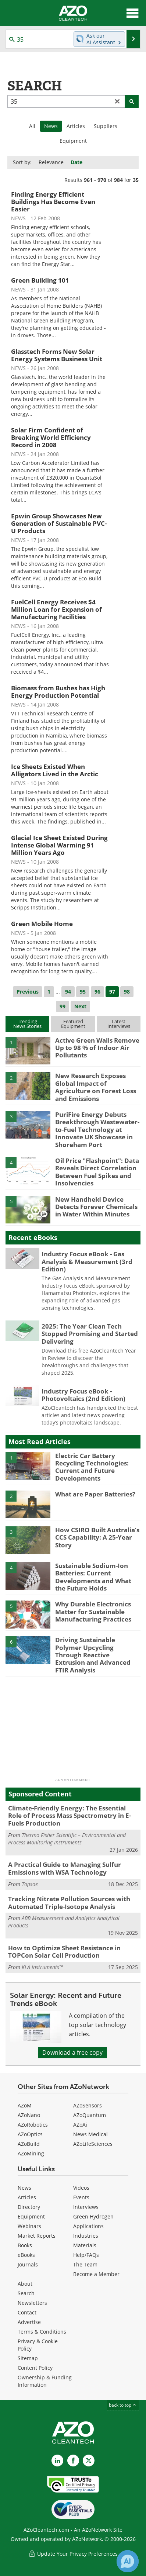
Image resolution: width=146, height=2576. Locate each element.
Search (26, 2293)
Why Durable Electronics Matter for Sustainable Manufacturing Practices (93, 1611)
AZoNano (29, 2115)
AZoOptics (30, 2134)
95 (83, 991)
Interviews (86, 2206)
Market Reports (37, 2235)
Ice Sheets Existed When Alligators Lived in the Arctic (54, 770)
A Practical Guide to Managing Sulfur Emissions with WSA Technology (64, 1868)
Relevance (51, 162)
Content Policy (35, 2367)
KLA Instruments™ (42, 1967)
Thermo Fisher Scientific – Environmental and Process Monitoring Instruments (67, 1838)
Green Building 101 (40, 280)
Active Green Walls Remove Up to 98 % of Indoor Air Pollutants (97, 1048)
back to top (123, 2405)
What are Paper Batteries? (95, 1494)
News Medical (90, 2134)
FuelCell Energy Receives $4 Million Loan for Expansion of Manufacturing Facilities (56, 609)
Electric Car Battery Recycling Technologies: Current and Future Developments (92, 1466)
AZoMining (31, 2153)
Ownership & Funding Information (45, 2381)
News (24, 2187)
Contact (27, 2312)
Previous (28, 991)
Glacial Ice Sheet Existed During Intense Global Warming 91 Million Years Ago (59, 845)
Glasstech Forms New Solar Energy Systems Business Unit (56, 355)
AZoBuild (29, 2143)
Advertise (29, 2321)
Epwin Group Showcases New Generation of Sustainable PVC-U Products (59, 523)
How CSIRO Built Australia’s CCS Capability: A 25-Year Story (97, 1537)
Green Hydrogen (93, 2216)
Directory (29, 2206)
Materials (84, 2245)
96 (97, 991)
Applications (88, 2226)
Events (81, 2197)
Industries (85, 2235)
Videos (81, 2187)
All (32, 126)
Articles (76, 126)
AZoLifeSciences (93, 2143)
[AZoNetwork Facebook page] (73, 2460)
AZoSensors (87, 2105)
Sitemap (28, 2358)
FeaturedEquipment (73, 1023)
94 (68, 991)
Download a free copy (72, 2052)
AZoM (25, 2105)
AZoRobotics (33, 2124)
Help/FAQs (86, 2254)
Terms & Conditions (42, 2331)
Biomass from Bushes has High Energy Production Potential (58, 692)
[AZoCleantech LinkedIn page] (57, 2460)
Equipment (73, 140)
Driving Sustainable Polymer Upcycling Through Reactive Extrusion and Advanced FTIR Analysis (93, 1655)
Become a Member (96, 2274)
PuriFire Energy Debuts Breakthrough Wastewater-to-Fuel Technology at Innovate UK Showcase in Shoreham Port (97, 1129)
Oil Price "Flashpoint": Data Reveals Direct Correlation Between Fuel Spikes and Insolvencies (97, 1171)
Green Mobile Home (42, 923)
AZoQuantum (89, 2115)
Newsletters (32, 2302)
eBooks (26, 2254)
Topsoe (30, 1884)
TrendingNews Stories (27, 1023)
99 (62, 1006)
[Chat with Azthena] (128, 2561)
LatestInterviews (118, 1023)
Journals (28, 2264)
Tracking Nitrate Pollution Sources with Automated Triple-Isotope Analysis (69, 1902)
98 (127, 991)
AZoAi (80, 2124)
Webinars (29, 2226)
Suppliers (105, 126)
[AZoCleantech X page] (89, 2460)
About (25, 2283)
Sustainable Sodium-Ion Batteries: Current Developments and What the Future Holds (93, 1576)
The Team (85, 2264)
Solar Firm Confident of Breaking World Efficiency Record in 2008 (51, 437)
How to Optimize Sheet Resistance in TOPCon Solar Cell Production (64, 1951)
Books (25, 2245)
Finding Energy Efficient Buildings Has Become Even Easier (53, 201)
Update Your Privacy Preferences (73, 2553)
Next (80, 1006)
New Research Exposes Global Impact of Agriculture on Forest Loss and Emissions (95, 1086)
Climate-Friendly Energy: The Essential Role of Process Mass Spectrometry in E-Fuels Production (69, 1815)
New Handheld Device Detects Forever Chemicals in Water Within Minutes (96, 1207)
